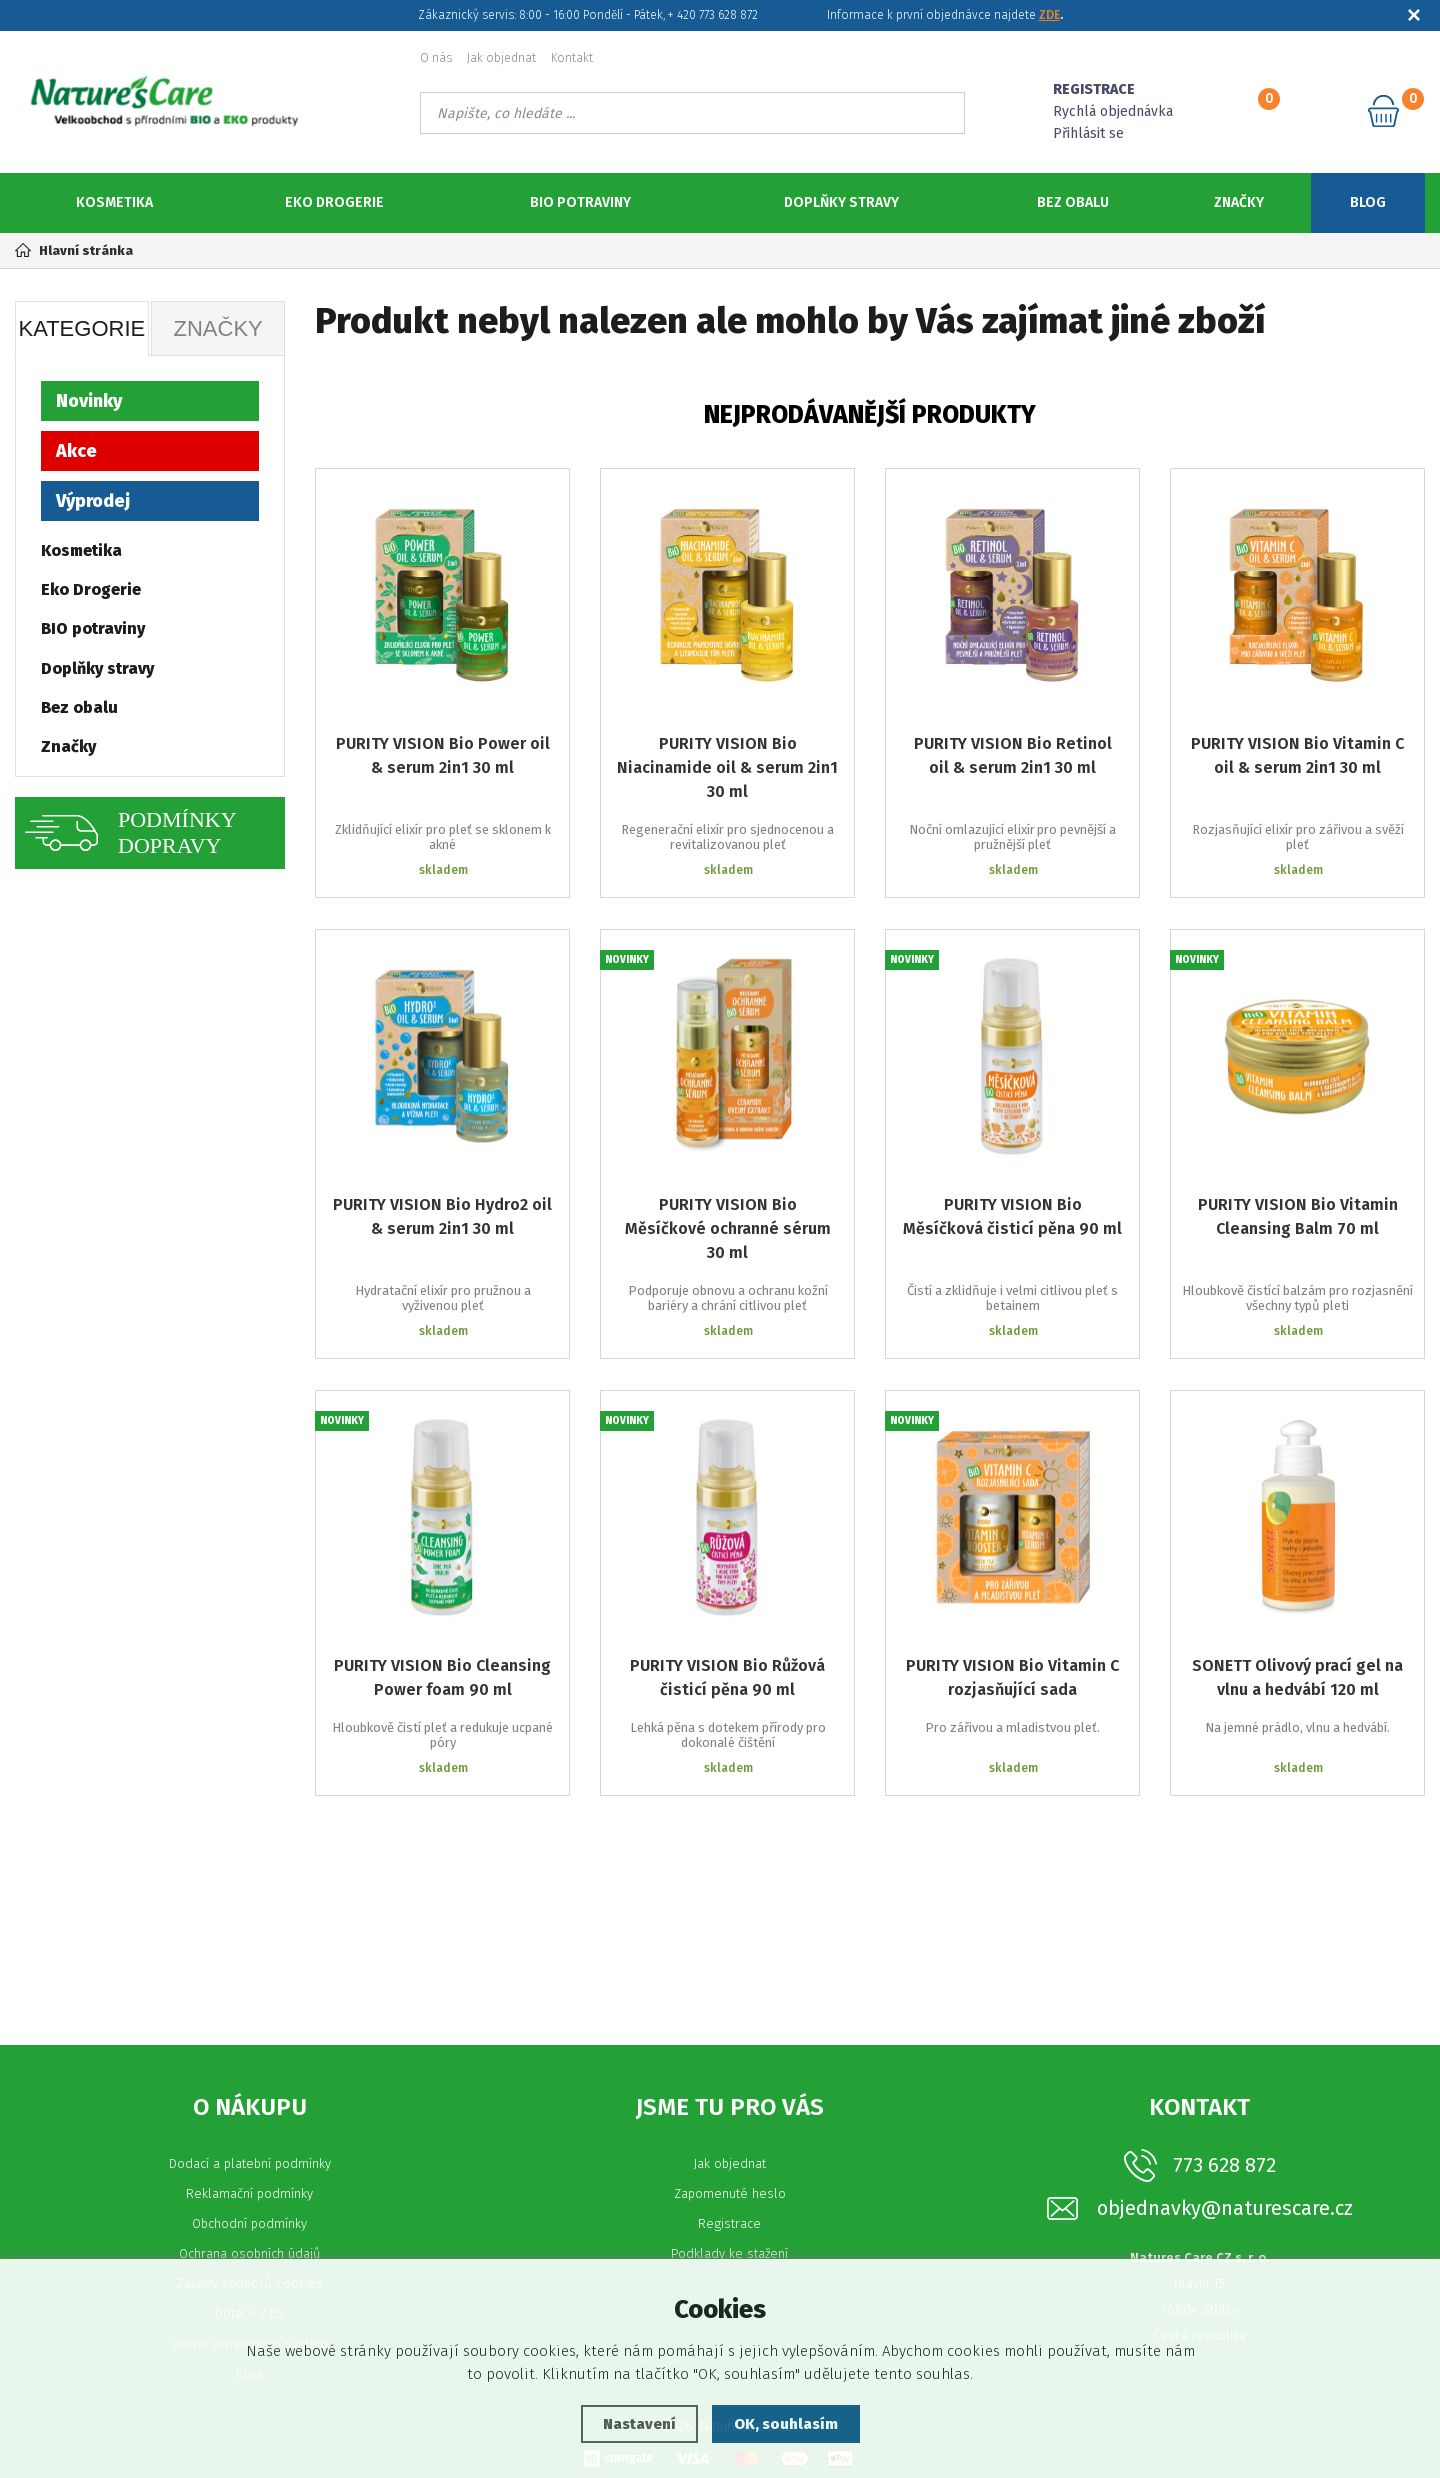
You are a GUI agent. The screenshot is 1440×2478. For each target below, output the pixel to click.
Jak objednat (501, 58)
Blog (1368, 202)
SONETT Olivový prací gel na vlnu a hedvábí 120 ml (1297, 1677)
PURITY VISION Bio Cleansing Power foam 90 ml (442, 1677)
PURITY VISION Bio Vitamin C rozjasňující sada (1012, 1677)
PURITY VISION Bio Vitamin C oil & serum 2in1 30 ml (1297, 755)
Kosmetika (114, 202)
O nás (436, 58)
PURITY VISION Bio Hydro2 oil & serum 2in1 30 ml (442, 1216)
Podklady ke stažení (729, 2253)
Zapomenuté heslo (730, 2193)
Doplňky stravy (841, 202)
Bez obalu (1073, 202)
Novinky (89, 401)
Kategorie (81, 328)
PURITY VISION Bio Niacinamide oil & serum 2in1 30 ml (727, 767)
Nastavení (639, 2424)
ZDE (1049, 15)
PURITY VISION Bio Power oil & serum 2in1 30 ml (443, 755)
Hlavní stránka (74, 250)
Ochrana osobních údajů (250, 2253)
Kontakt (572, 58)
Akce (76, 451)
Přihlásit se (1088, 133)
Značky (1239, 202)
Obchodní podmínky (249, 2223)
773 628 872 (1224, 2165)
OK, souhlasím (786, 2424)
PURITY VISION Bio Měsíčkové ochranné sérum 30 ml (728, 1228)
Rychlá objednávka (1113, 111)
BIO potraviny (580, 202)
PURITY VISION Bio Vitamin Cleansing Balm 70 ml (1298, 1216)
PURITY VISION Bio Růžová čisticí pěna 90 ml (727, 1677)
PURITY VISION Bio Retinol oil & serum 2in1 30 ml (1013, 755)
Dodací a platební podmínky (250, 2163)
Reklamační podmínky (249, 2193)
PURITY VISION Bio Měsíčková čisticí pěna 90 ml (1012, 1216)
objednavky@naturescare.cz (1225, 2208)
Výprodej (93, 501)
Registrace (729, 2223)
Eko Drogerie (334, 202)
